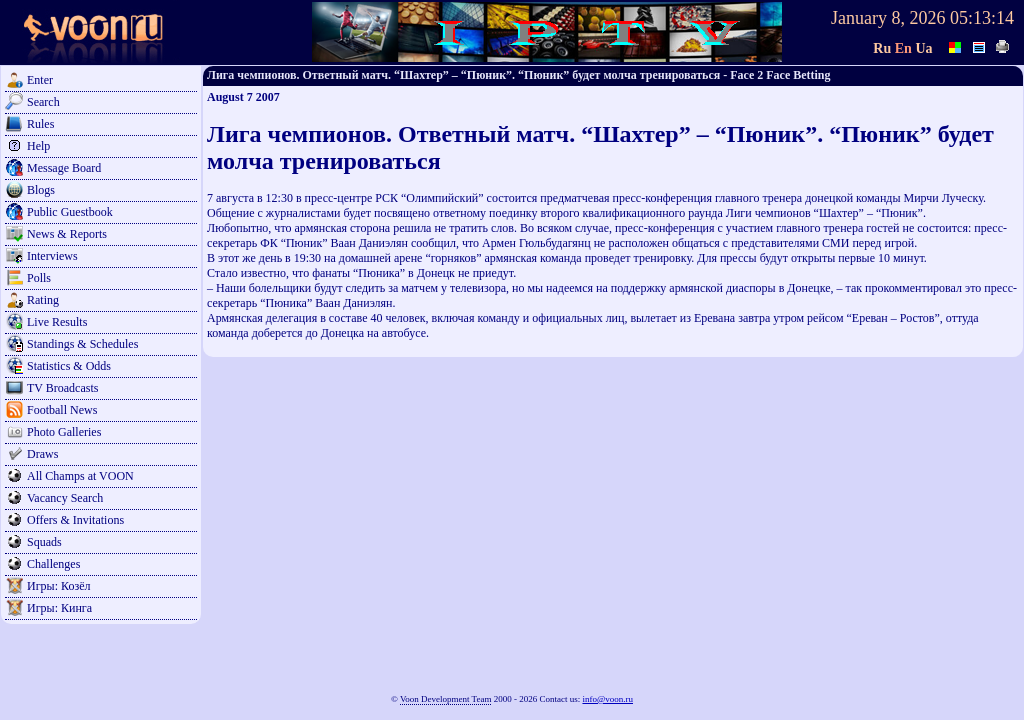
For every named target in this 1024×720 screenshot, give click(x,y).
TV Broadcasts (62, 388)
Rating (43, 300)
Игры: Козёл (58, 586)
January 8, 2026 (888, 18)
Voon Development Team (446, 699)
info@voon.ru (607, 699)
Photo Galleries (64, 432)
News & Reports (67, 234)
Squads (44, 542)
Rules (40, 124)
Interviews (52, 256)
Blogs (41, 190)
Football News (62, 410)
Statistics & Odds (69, 366)
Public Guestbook (70, 212)
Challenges (53, 564)
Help (38, 146)
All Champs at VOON (80, 476)
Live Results (57, 322)
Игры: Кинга (59, 608)
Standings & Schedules (82, 344)
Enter (40, 80)
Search (43, 102)
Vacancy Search (65, 498)
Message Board (64, 168)
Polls (39, 278)
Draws (42, 454)
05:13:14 (982, 18)
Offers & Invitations (75, 520)
